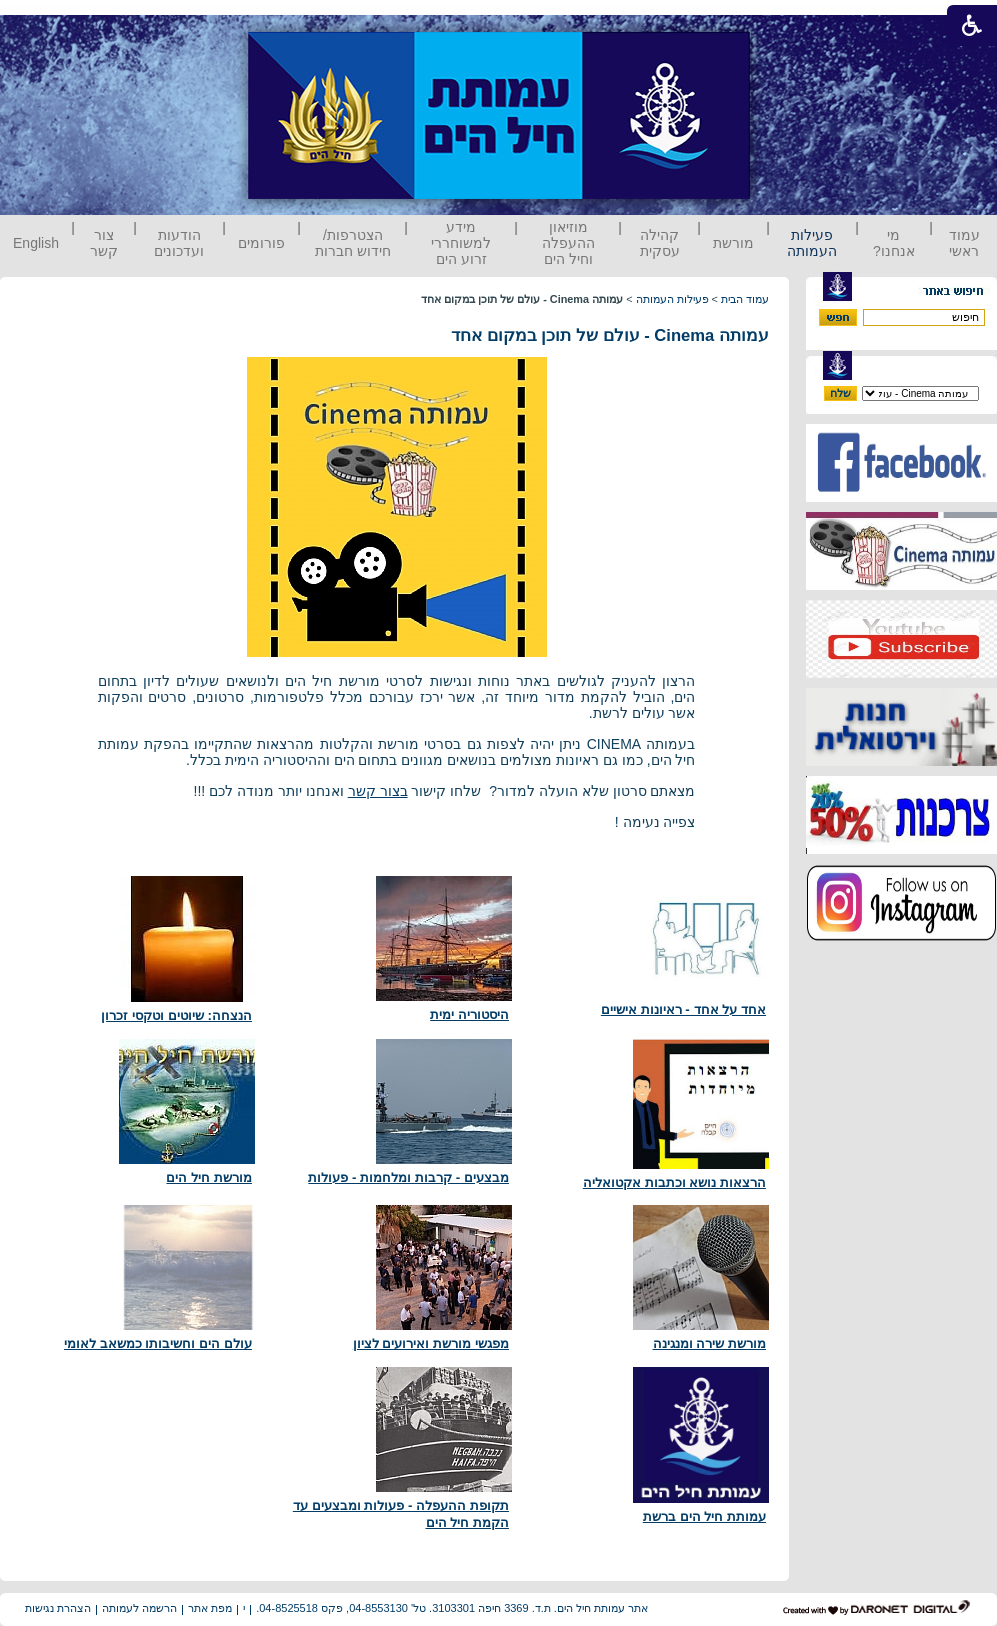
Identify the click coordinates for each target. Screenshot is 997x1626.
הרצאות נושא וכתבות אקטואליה (674, 1182)
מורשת (733, 243)
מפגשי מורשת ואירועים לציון (431, 1343)
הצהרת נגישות (58, 1608)
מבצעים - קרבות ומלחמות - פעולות (408, 1177)
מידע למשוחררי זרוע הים (461, 243)
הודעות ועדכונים (179, 243)
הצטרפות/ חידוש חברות (353, 243)
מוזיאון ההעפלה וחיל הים (568, 243)
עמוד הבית (745, 299)
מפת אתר (210, 1608)
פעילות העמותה (812, 243)
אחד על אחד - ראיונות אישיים (683, 1009)
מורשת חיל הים (208, 1177)
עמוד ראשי (964, 243)
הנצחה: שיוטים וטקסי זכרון (176, 1015)
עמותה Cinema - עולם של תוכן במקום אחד (610, 335)
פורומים (261, 243)
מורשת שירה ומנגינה (709, 1343)
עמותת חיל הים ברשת (704, 1516)
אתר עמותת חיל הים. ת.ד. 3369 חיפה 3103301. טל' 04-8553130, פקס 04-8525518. (452, 1608)
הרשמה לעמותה (139, 1608)
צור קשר (104, 243)
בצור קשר (378, 791)
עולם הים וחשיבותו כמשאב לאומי (158, 1343)
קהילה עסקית (660, 243)
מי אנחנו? (894, 243)
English (36, 243)
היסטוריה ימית (469, 1014)
